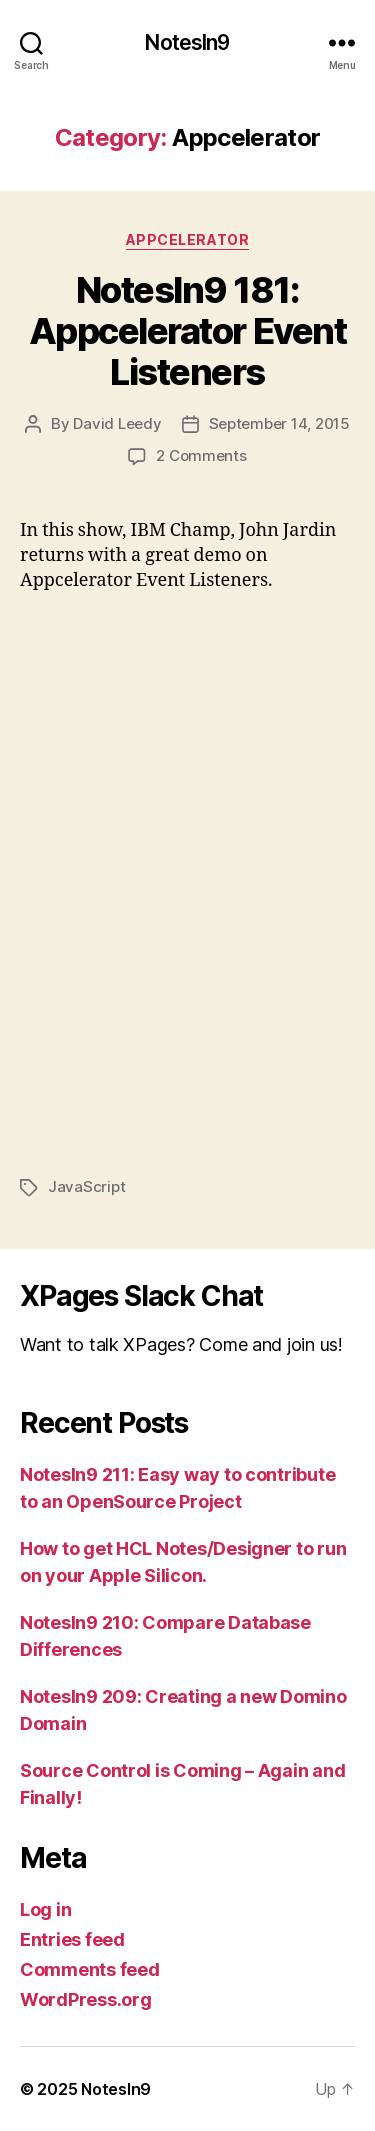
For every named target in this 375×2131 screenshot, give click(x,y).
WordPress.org (86, 1999)
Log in (45, 1909)
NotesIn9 (187, 42)
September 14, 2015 (279, 423)
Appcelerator (187, 239)
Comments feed (90, 1969)
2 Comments (201, 455)
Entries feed (72, 1939)
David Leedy (117, 423)
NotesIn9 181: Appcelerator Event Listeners (187, 331)
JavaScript (86, 1186)
